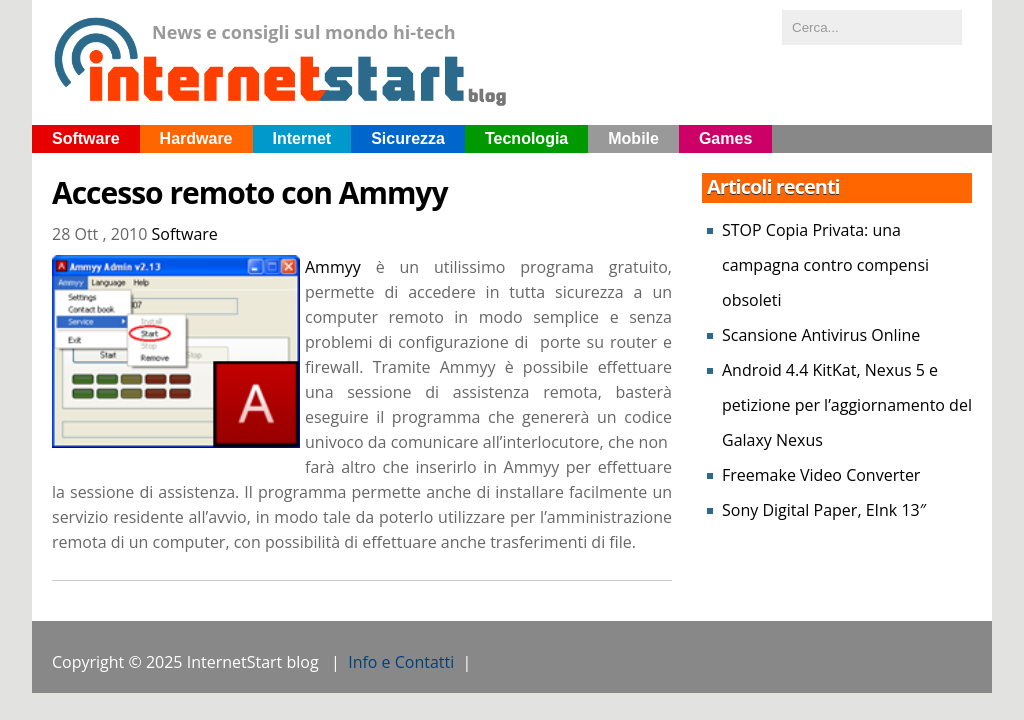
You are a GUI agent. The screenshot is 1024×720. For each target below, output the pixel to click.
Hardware (196, 138)
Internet (302, 138)
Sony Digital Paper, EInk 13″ (824, 510)
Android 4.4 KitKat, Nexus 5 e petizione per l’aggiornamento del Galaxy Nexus (847, 405)
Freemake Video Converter (821, 475)
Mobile (633, 138)
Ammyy (333, 267)
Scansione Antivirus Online (821, 335)
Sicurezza (408, 138)
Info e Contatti (401, 662)
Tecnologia (526, 138)
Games (725, 138)
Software (86, 138)
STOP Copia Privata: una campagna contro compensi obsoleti (825, 265)
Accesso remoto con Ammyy (250, 193)
